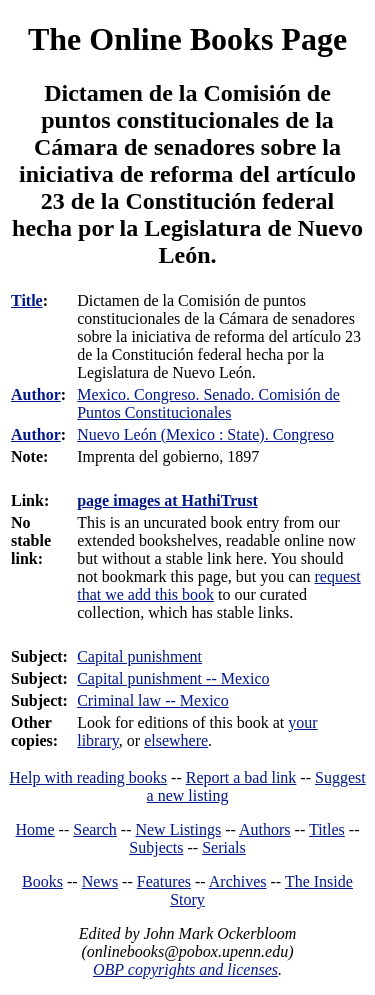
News (100, 881)
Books (42, 881)
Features (164, 881)
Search (95, 829)
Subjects (156, 847)
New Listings (178, 829)
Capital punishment (139, 656)
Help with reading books (88, 777)
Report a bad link (241, 777)
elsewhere (176, 740)
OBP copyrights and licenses (185, 969)
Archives (238, 881)
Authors (265, 829)
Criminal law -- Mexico (153, 700)
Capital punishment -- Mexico (173, 678)
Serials (224, 847)
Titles (327, 829)
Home (35, 829)
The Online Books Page (187, 39)
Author (36, 394)
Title (27, 300)
